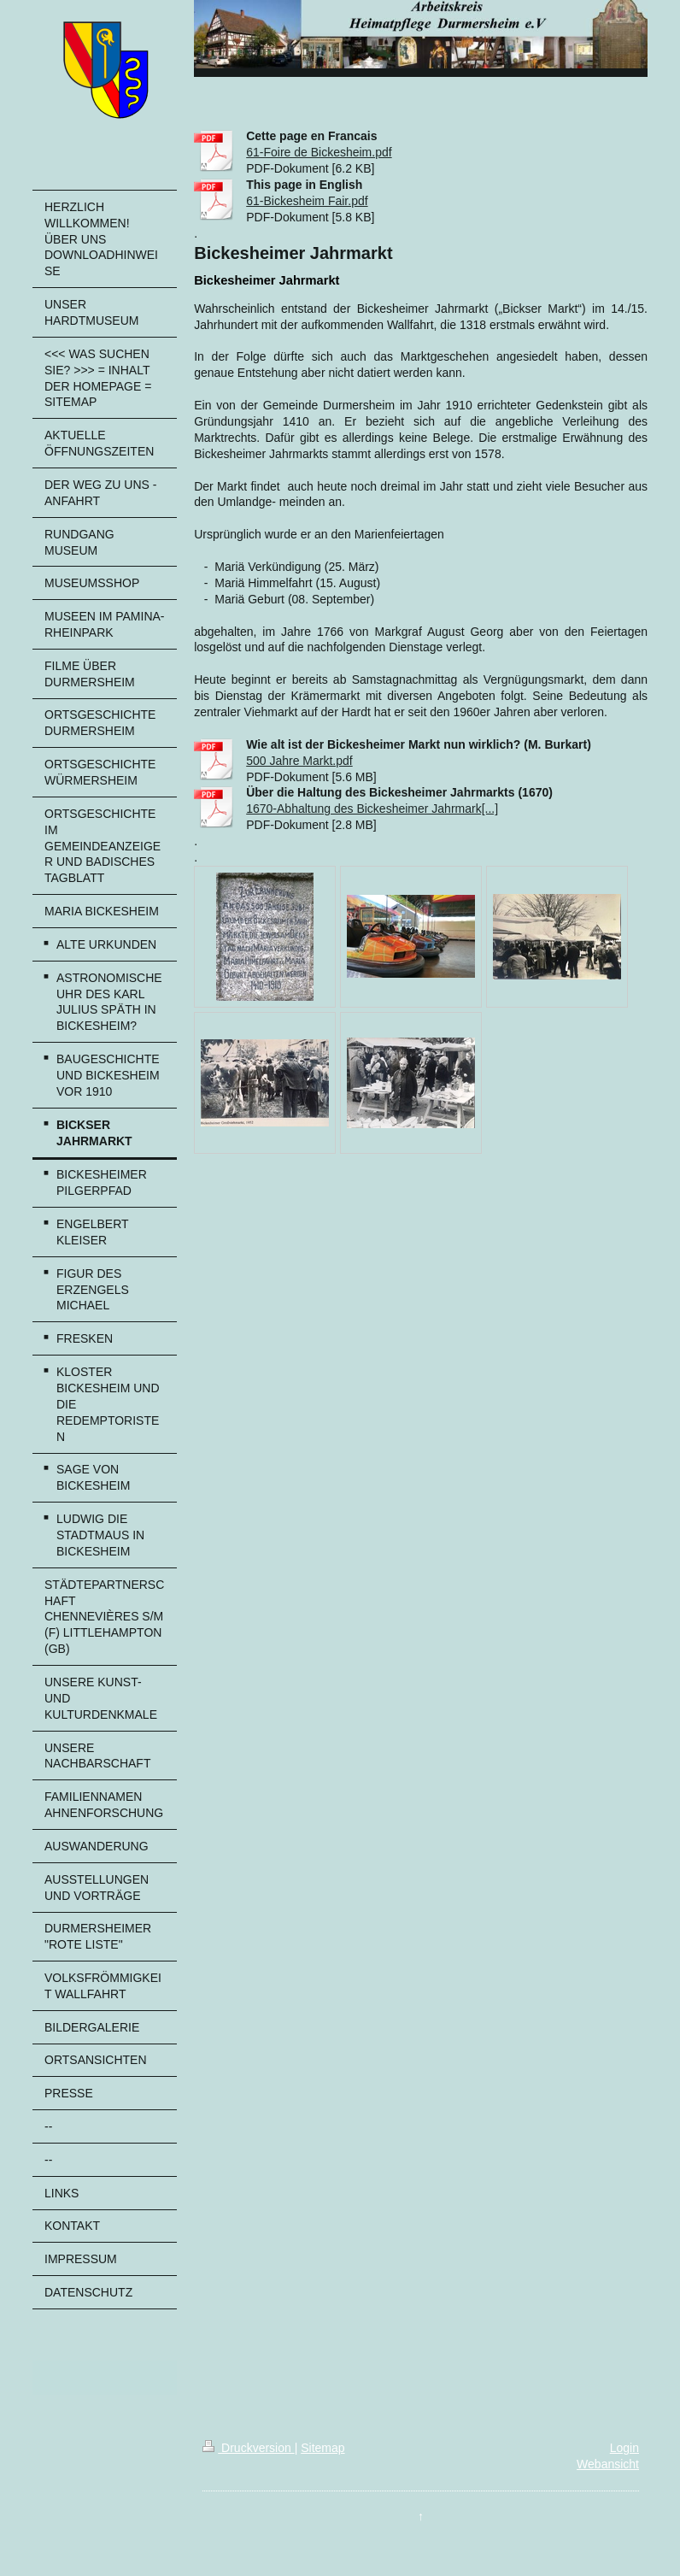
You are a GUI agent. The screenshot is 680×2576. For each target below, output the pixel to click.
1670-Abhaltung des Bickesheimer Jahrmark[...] (372, 808)
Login (624, 2448)
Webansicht (608, 2464)
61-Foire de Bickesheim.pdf (318, 152)
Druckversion (248, 2448)
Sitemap (322, 2448)
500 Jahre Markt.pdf (299, 761)
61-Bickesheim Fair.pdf (306, 201)
